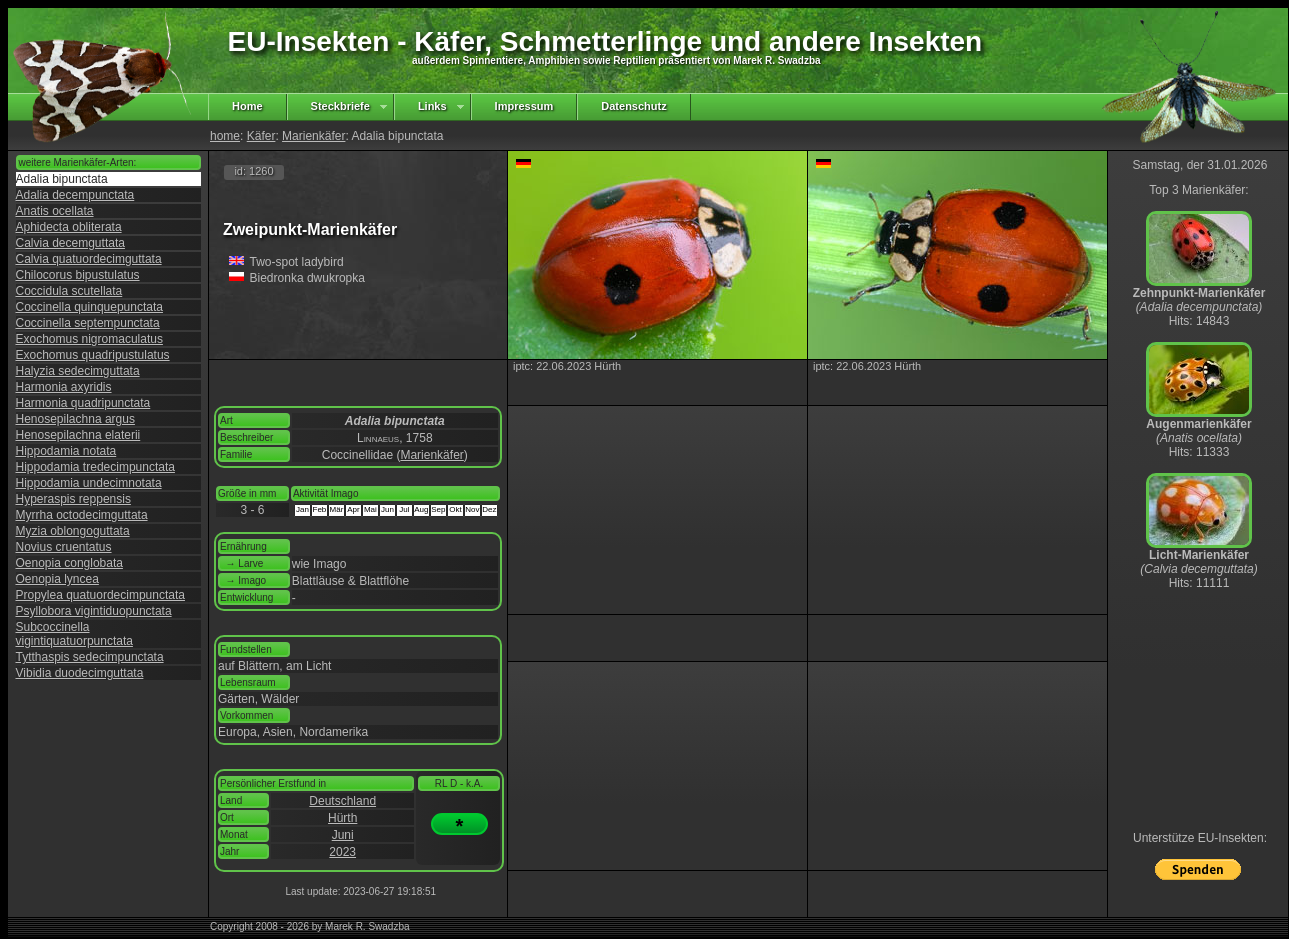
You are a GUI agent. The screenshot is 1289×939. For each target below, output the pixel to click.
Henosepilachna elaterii (78, 435)
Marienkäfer (313, 136)
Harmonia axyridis (64, 387)
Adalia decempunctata (75, 195)
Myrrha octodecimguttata (82, 515)
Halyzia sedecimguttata (78, 371)
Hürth (342, 818)
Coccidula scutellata (69, 291)
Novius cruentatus (64, 547)
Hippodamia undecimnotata (89, 483)
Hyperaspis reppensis (73, 499)
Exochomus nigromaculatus (89, 339)
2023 (342, 852)
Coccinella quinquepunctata (89, 307)
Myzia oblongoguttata (73, 531)
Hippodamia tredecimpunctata (95, 467)
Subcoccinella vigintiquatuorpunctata (74, 634)
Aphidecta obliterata (69, 227)
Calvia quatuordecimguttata (89, 259)
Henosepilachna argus (75, 419)
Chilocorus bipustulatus (78, 275)
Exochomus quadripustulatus (93, 355)
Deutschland (342, 801)
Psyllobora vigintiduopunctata (94, 611)
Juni (343, 835)
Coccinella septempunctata (88, 323)
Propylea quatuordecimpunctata (100, 595)
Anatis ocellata (55, 211)
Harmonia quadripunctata (83, 403)
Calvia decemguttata (70, 243)
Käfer (261, 136)
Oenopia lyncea (57, 579)
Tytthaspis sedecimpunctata (90, 657)
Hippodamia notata (66, 451)
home (225, 136)
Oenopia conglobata (69, 563)
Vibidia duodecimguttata (80, 673)
